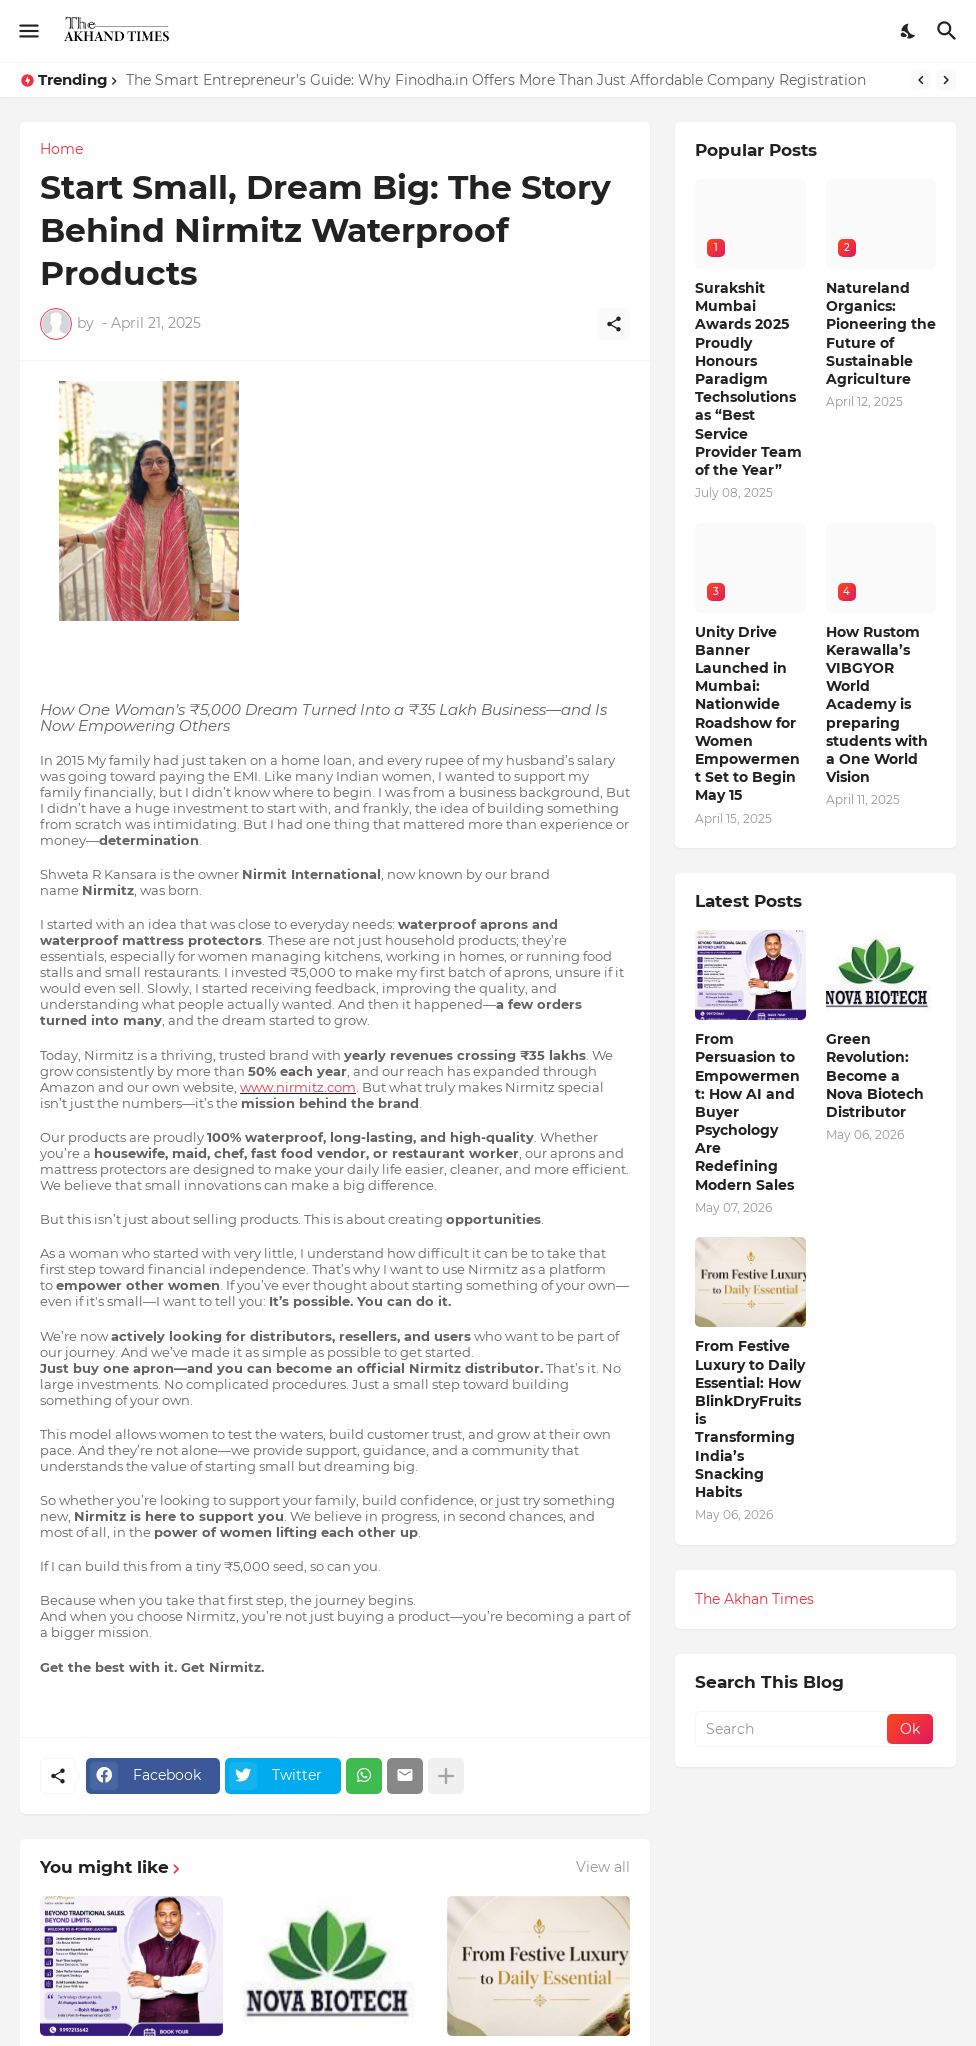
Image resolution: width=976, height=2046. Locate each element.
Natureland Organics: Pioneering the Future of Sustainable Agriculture (881, 333)
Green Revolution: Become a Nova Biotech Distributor (875, 1075)
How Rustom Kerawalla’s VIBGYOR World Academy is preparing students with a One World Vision (877, 705)
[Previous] (921, 80)
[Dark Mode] (909, 31)
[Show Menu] (27, 31)
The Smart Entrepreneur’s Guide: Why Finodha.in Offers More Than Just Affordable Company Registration (496, 80)
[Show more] (446, 1776)
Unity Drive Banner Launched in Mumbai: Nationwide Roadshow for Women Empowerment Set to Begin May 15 (747, 714)
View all (603, 1867)
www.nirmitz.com (298, 1087)
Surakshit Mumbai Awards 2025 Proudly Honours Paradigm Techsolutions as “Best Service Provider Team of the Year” (748, 379)
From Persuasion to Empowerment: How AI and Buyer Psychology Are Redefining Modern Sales (747, 1112)
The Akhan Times (754, 1599)
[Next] (946, 80)
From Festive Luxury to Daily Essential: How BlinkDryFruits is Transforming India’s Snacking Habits (750, 1419)
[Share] (614, 324)
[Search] (949, 31)
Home (61, 149)
